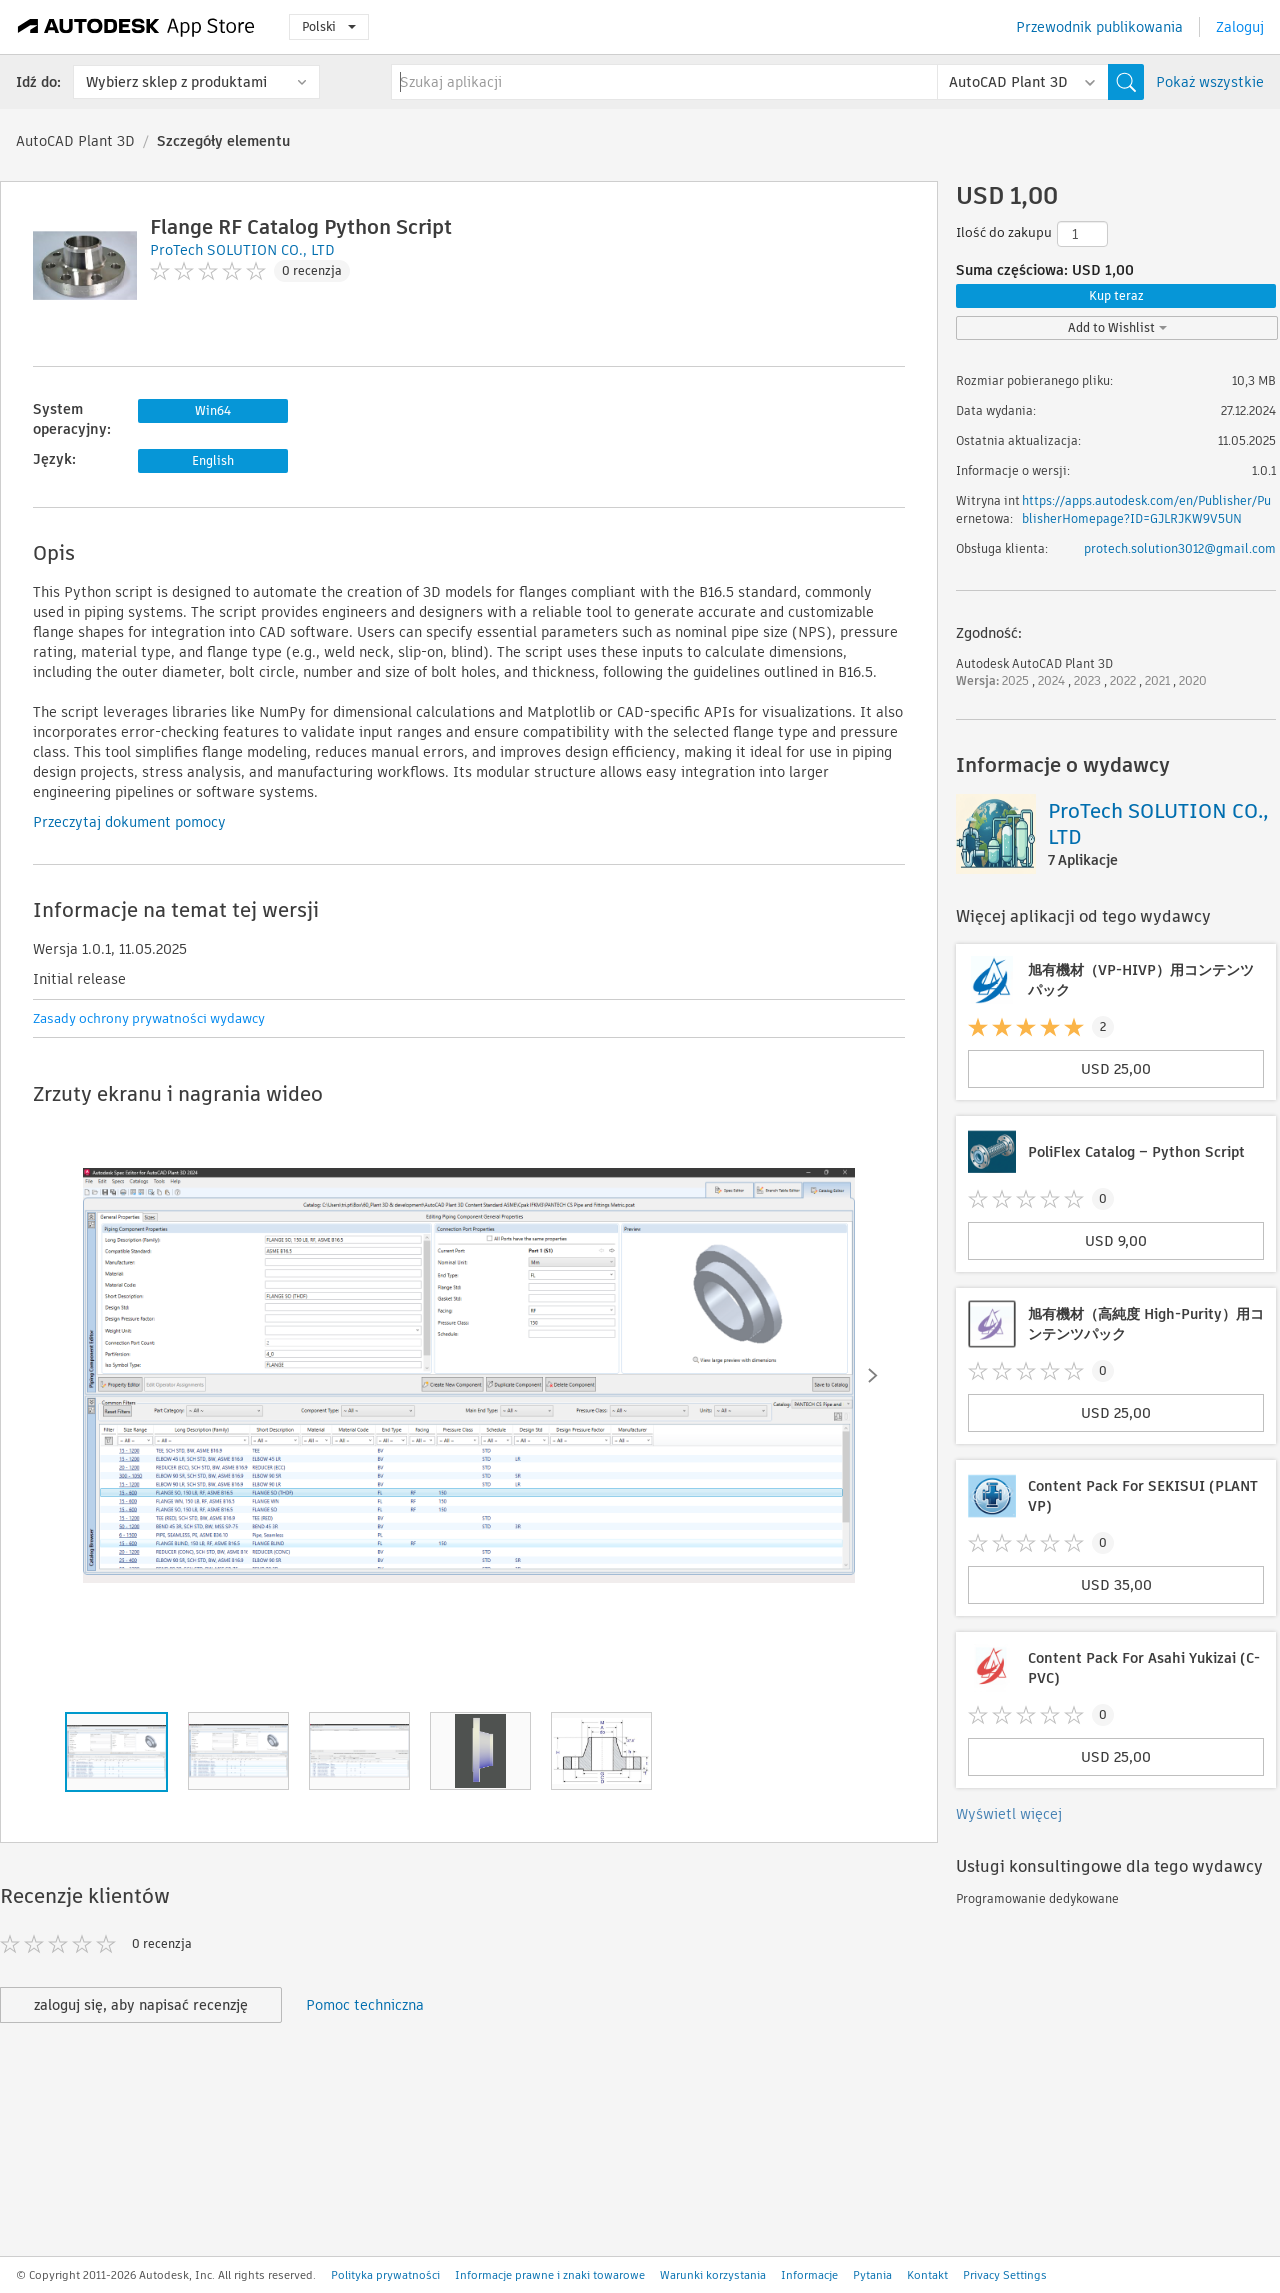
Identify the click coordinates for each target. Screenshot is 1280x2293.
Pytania (872, 2275)
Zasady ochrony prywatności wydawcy (149, 1018)
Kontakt (927, 2275)
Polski (329, 26)
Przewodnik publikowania (1099, 27)
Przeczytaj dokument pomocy (129, 822)
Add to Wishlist (1117, 327)
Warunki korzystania (713, 2275)
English (213, 460)
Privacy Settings (1005, 2275)
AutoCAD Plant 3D (75, 141)
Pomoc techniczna (365, 2005)
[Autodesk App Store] (136, 27)
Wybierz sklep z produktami (176, 82)
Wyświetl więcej (1009, 1814)
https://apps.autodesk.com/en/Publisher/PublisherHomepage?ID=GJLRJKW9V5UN (1146, 509)
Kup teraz (1116, 295)
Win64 (213, 410)
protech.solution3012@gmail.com (1180, 548)
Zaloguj (1240, 27)
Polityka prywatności (385, 2275)
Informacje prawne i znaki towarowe (550, 2275)
